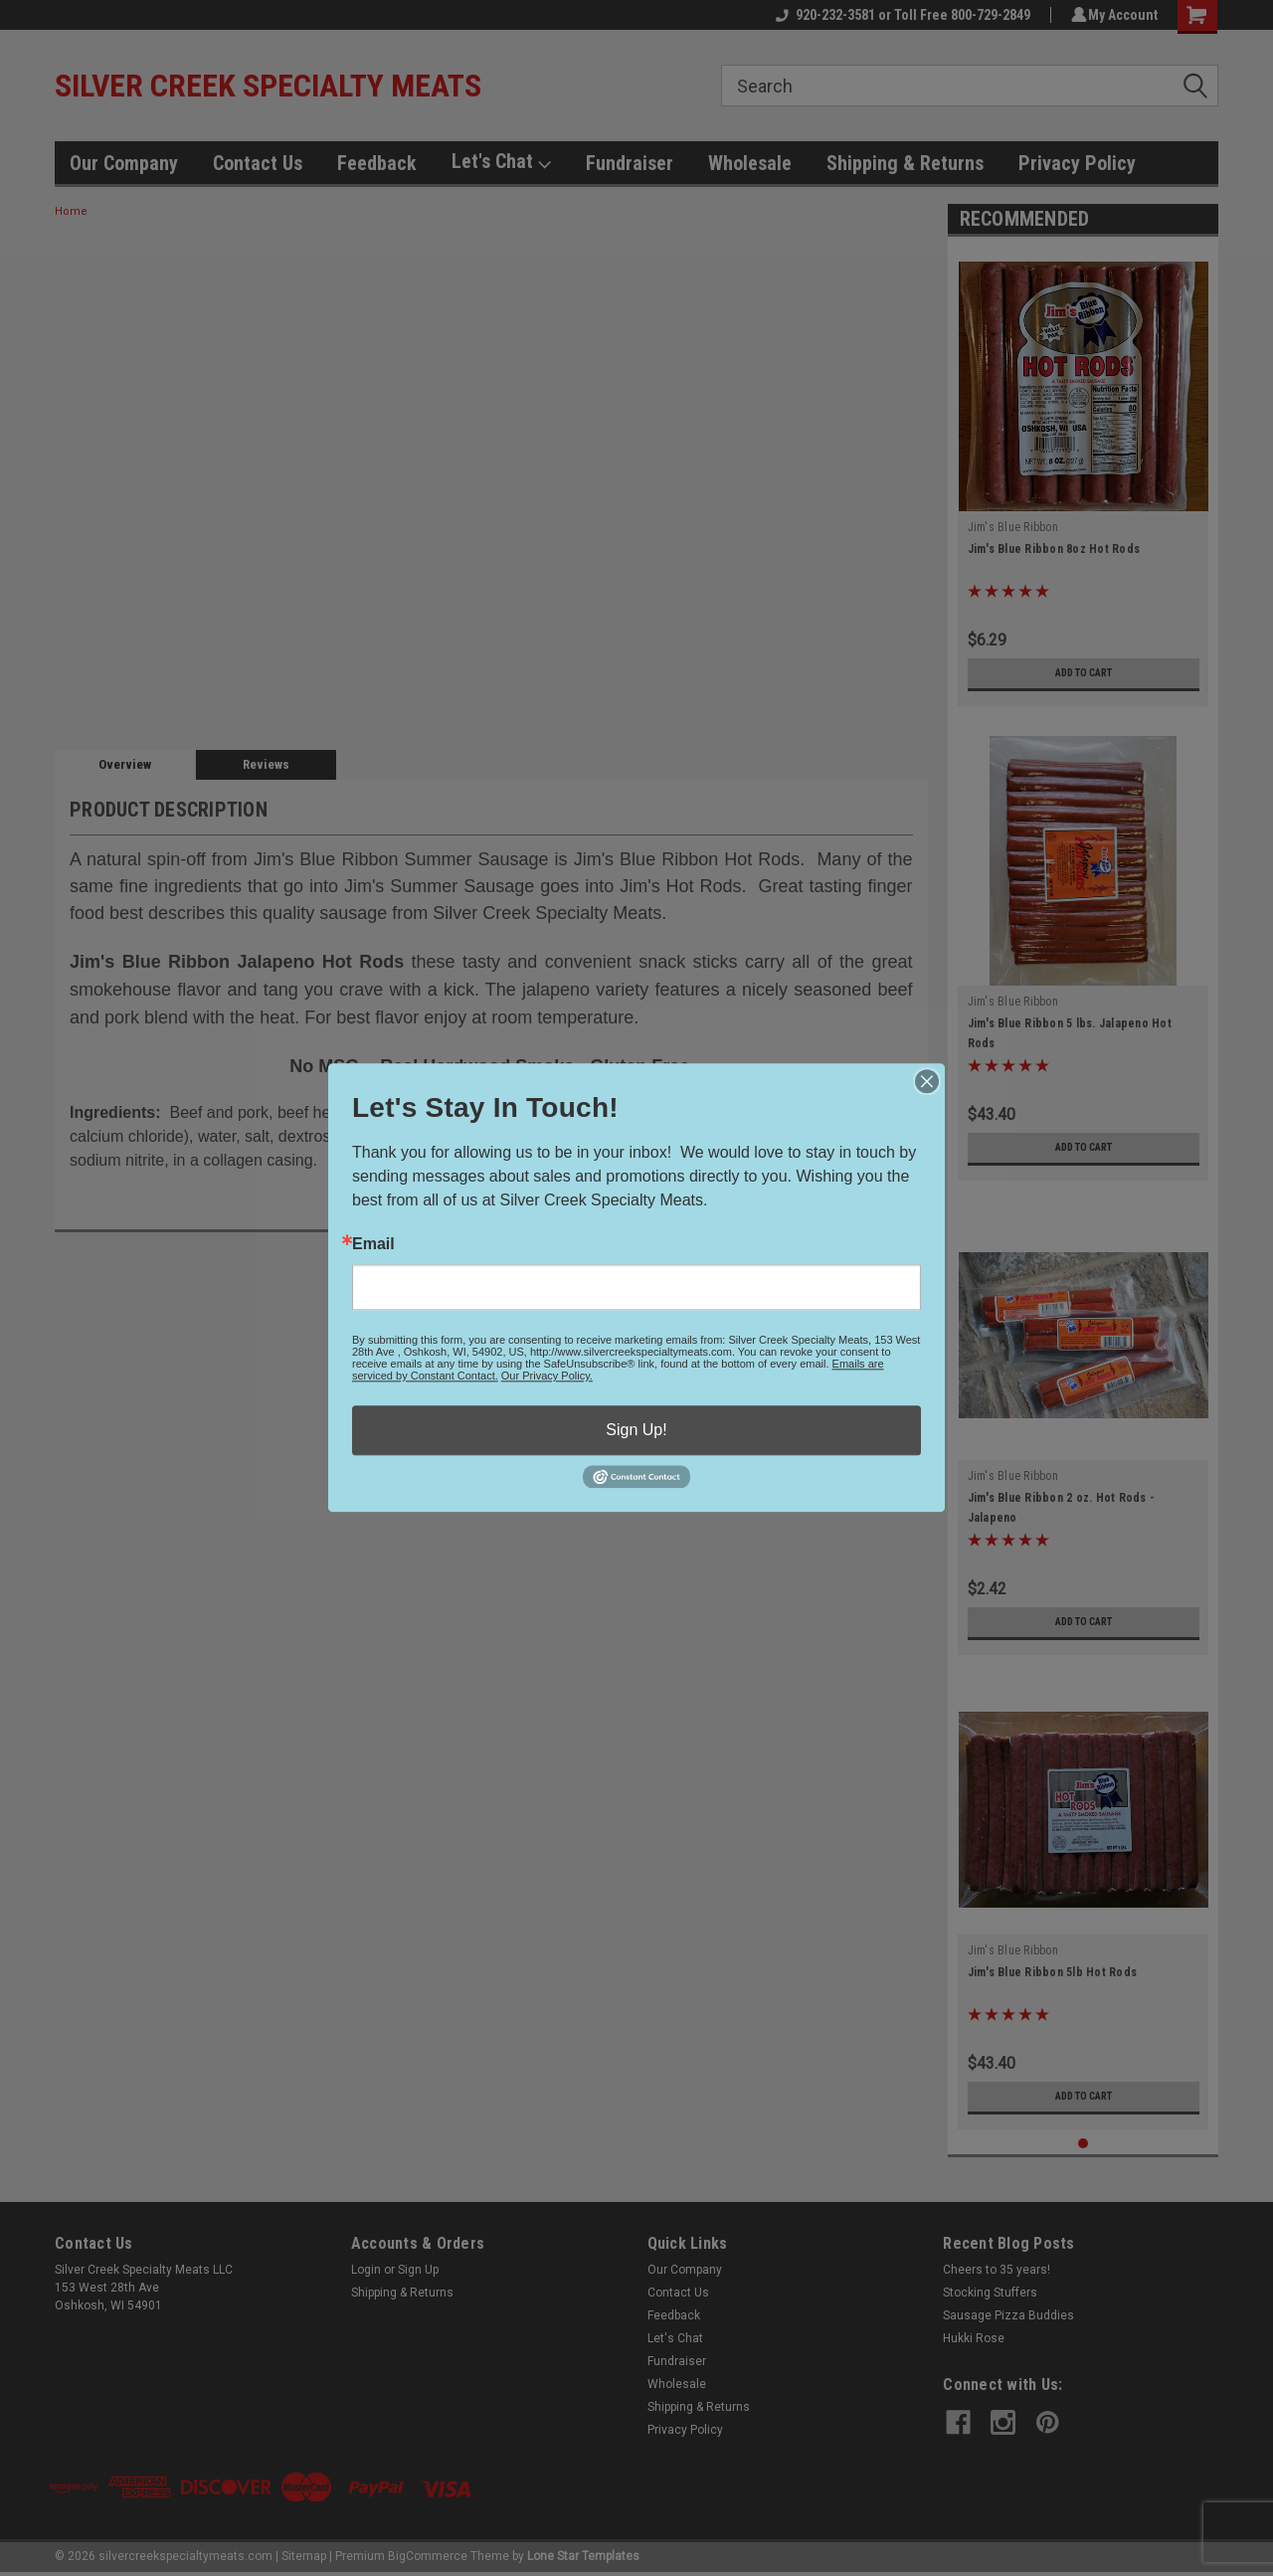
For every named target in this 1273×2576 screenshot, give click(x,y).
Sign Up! (636, 1429)
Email (373, 1244)
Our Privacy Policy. (547, 1375)
